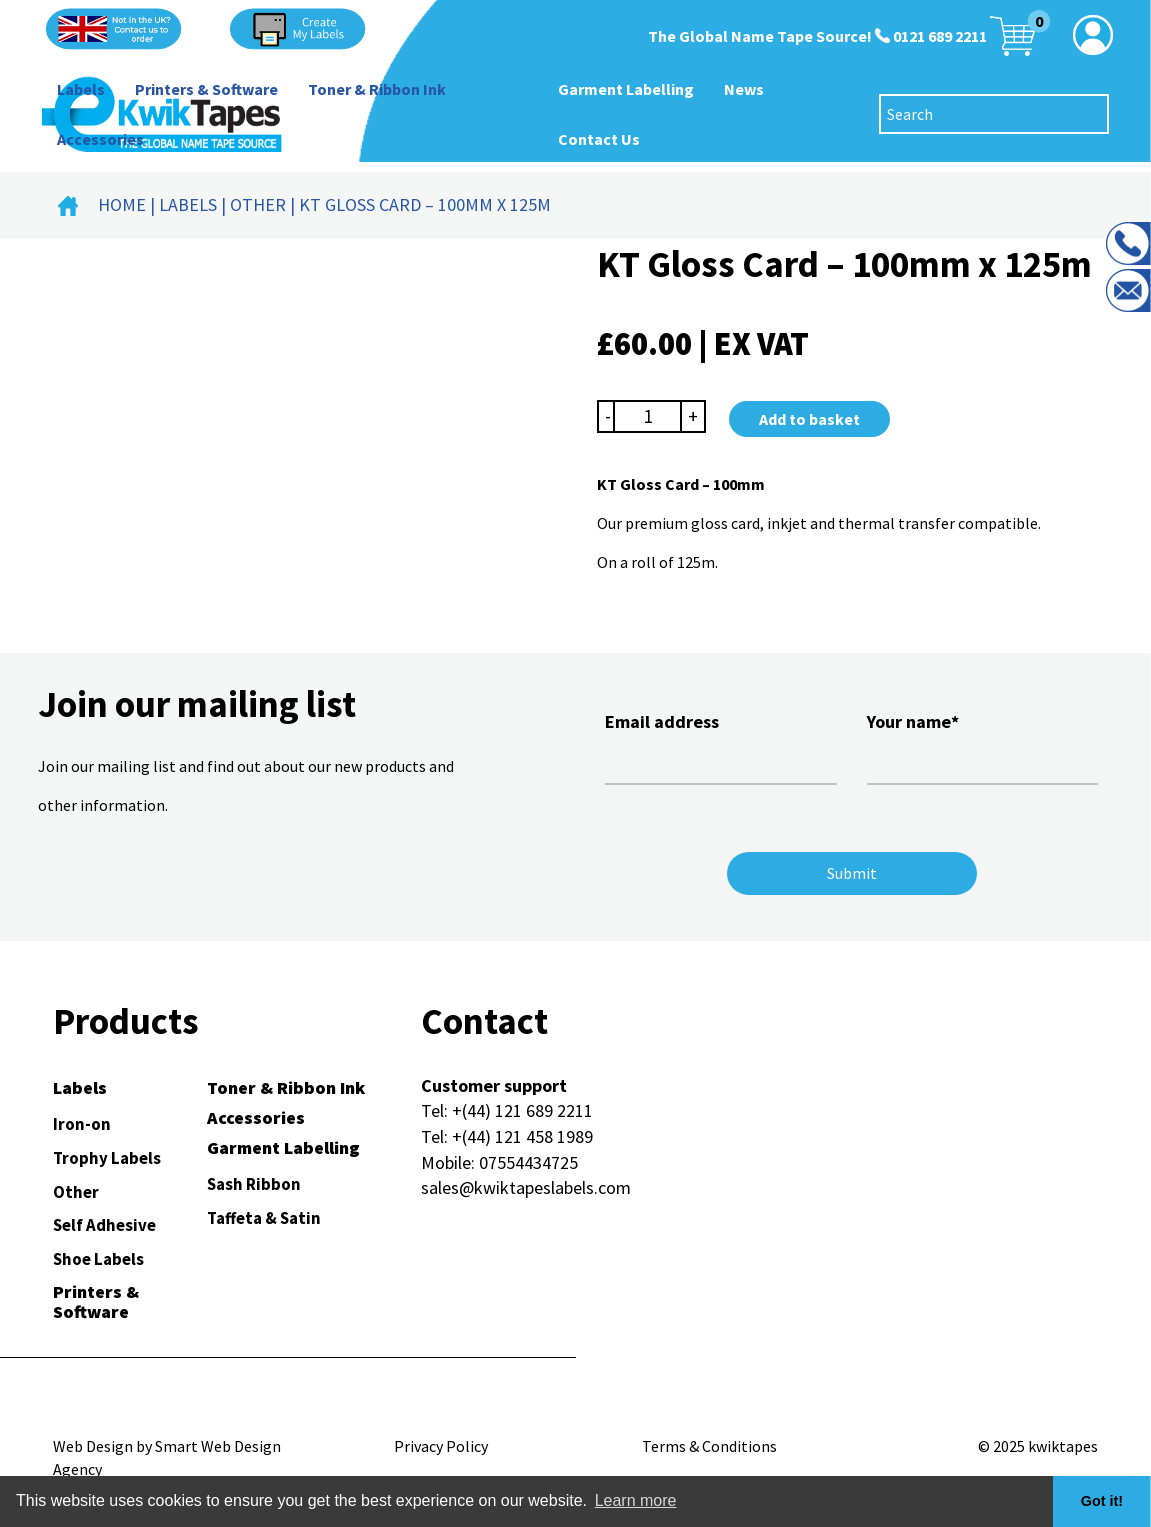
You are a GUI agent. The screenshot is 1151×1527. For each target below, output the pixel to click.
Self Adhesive (104, 1225)
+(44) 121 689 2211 (522, 1110)
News (744, 89)
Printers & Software (206, 89)
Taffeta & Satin (264, 1218)
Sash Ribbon (254, 1184)
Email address (720, 745)
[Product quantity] (648, 416)
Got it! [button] (1102, 1501)
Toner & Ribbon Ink (377, 89)
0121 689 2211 (940, 36)
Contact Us (599, 139)
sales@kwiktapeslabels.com (526, 1187)
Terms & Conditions (709, 1446)
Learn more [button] (636, 1500)
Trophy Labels (107, 1158)
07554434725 (528, 1162)
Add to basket (809, 419)
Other (258, 204)
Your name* (982, 745)
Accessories (100, 139)
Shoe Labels (98, 1259)
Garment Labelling (626, 89)
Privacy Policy (441, 1446)
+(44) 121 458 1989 (522, 1136)
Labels (81, 89)
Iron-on (82, 1124)
